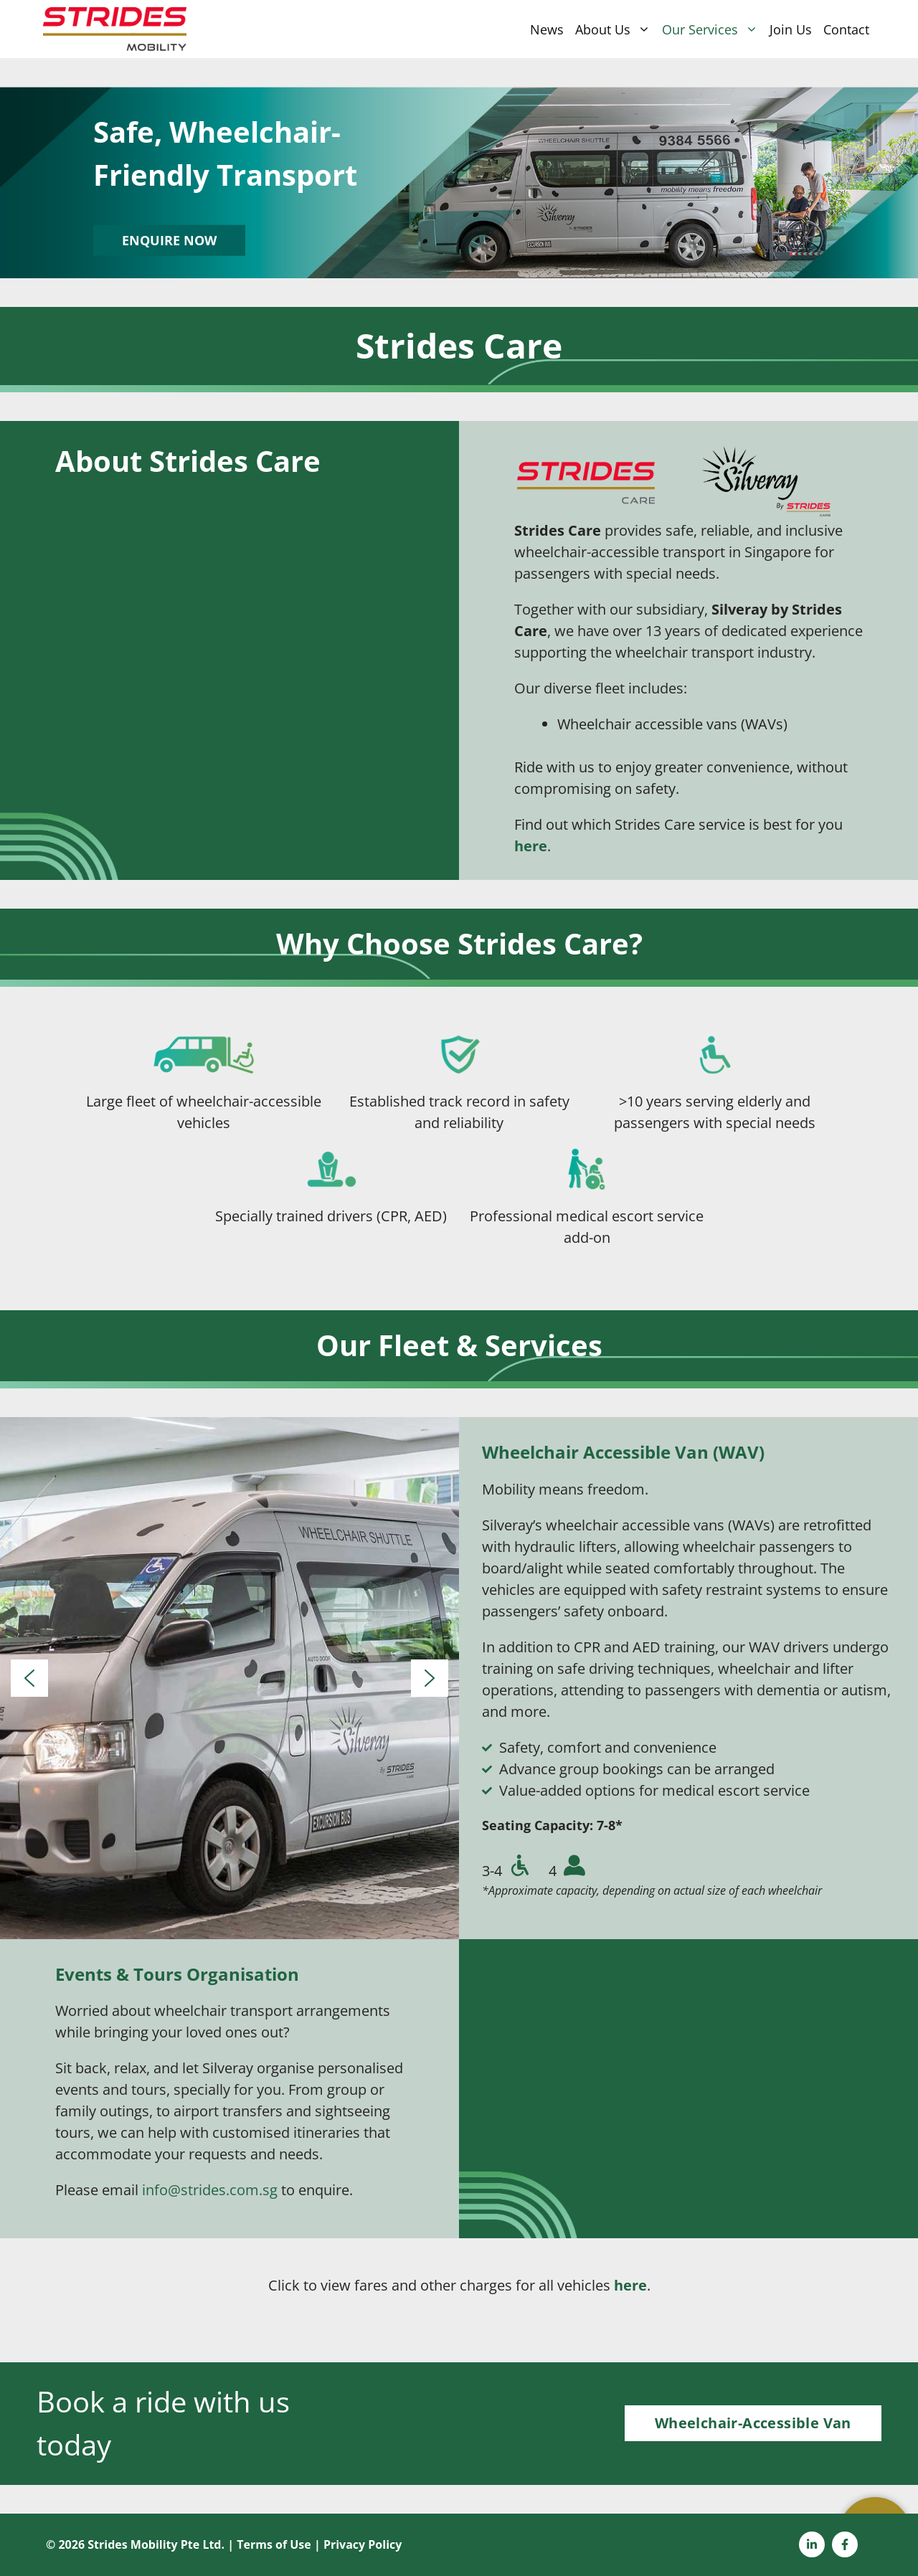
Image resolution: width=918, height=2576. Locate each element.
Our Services (713, 29)
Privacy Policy (362, 2544)
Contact (846, 29)
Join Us (791, 29)
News (547, 29)
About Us (615, 29)
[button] (29, 1678)
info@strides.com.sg (210, 2189)
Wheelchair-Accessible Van (753, 2423)
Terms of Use (274, 2544)
